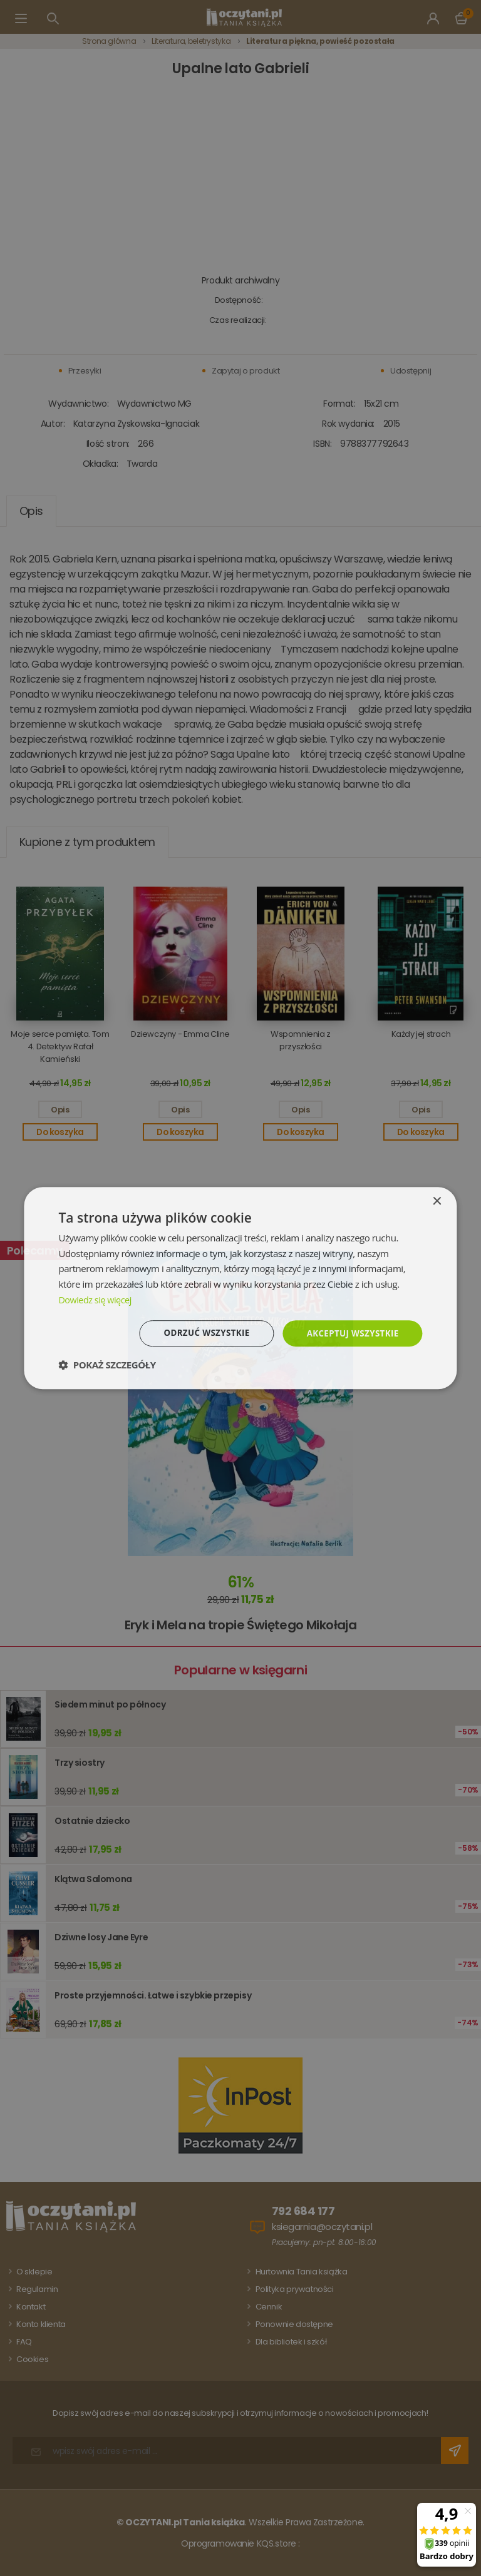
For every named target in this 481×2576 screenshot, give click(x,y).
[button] (106, 1365)
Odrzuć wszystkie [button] (200, 1333)
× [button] (437, 1201)
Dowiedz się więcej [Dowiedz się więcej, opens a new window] (96, 1299)
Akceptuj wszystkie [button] (350, 1333)
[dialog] (240, 1288)
